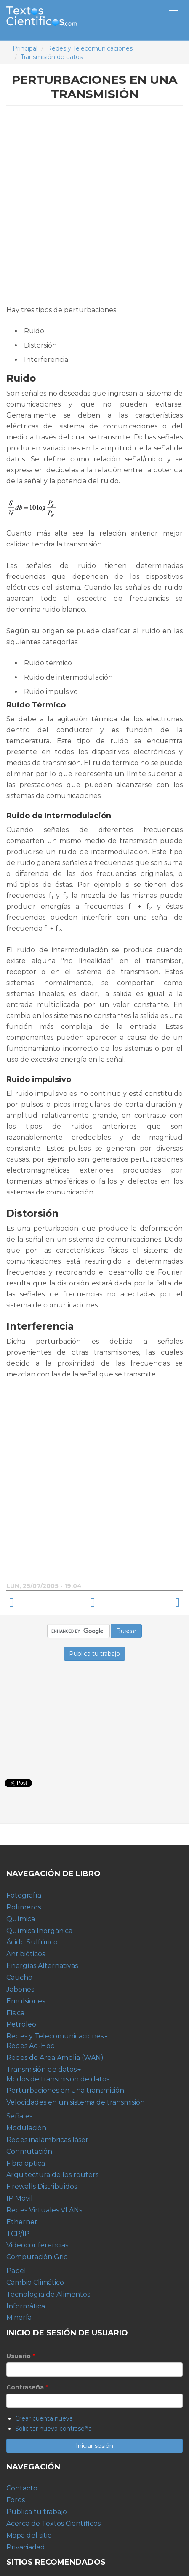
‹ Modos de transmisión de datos (45, 1602)
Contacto (21, 2488)
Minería (19, 2318)
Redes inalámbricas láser (47, 2140)
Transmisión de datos (52, 57)
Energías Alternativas (42, 1966)
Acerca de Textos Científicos (53, 2524)
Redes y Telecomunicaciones (90, 48)
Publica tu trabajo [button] (94, 1654)
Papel (16, 2271)
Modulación (26, 2128)
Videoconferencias (37, 2245)
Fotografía (23, 1895)
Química (20, 1919)
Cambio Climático (35, 2283)
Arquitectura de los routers (52, 2175)
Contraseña (27, 2387)
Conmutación (29, 2152)
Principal (25, 48)
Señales (19, 2116)
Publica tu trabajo (36, 2512)
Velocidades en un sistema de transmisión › (144, 1602)
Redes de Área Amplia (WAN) (55, 2058)
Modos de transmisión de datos (57, 2079)
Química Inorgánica (39, 1931)
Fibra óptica (25, 2163)
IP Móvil (19, 2198)
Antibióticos (25, 1954)
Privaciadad (25, 2547)
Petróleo (21, 2024)
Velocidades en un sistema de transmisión (75, 2102)
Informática (25, 2306)
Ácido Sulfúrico (32, 1942)
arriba (92, 1602)
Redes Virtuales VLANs (44, 2210)
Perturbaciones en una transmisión (65, 2090)
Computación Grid (37, 2257)
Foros (15, 2500)
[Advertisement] (94, 208)
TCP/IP (17, 2234)
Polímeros (23, 1907)
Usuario (20, 2356)
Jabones (20, 1989)
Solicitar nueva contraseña (53, 2428)
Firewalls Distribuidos (41, 2186)
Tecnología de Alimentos (48, 2294)
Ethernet (21, 2222)
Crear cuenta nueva (44, 2418)
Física (15, 2013)
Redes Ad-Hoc (30, 2046)
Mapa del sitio (29, 2535)
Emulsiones (25, 2001)
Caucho (19, 1978)
